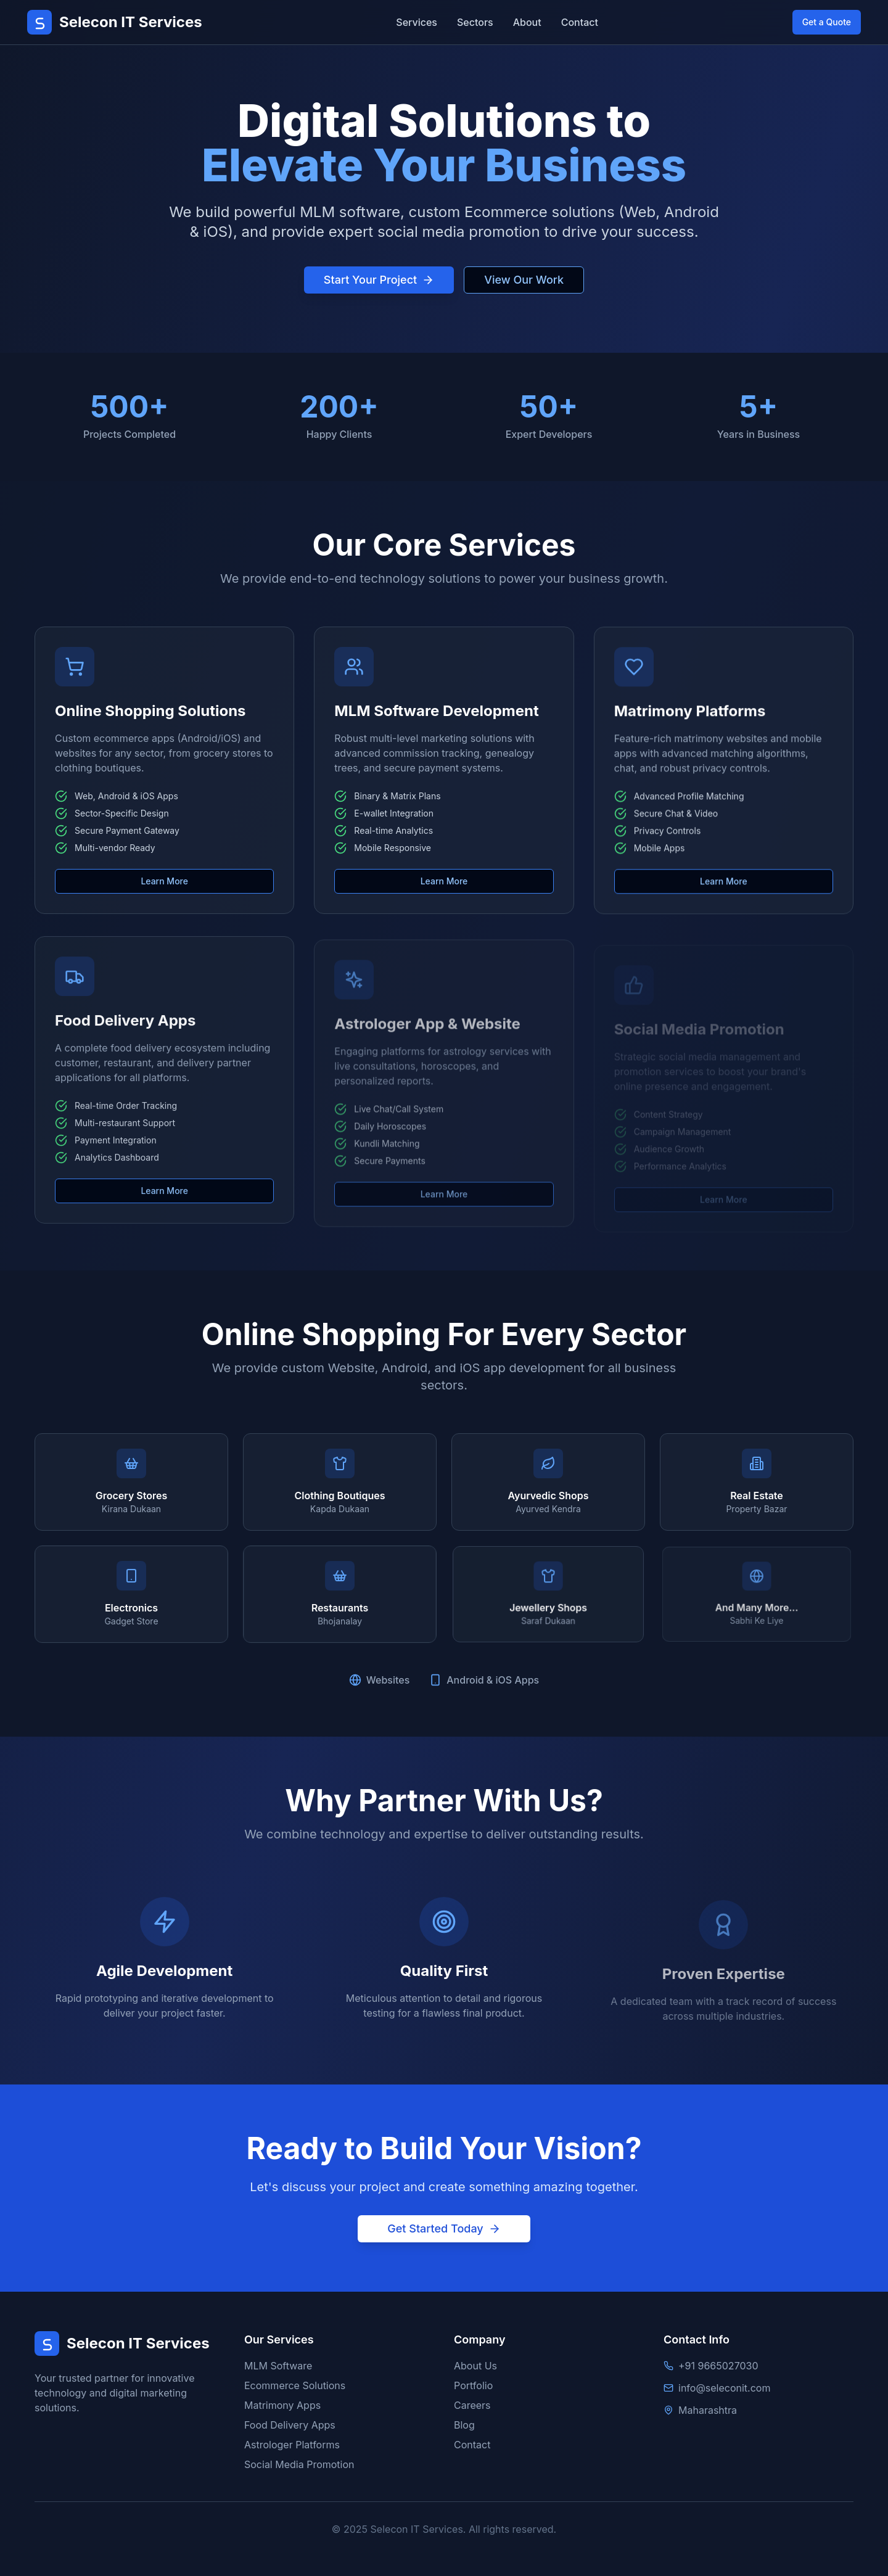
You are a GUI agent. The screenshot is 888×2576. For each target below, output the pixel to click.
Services (416, 22)
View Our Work (524, 279)
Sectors (475, 22)
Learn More (164, 891)
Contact (579, 22)
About (527, 22)
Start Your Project (379, 279)
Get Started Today (443, 2228)
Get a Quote (826, 22)
